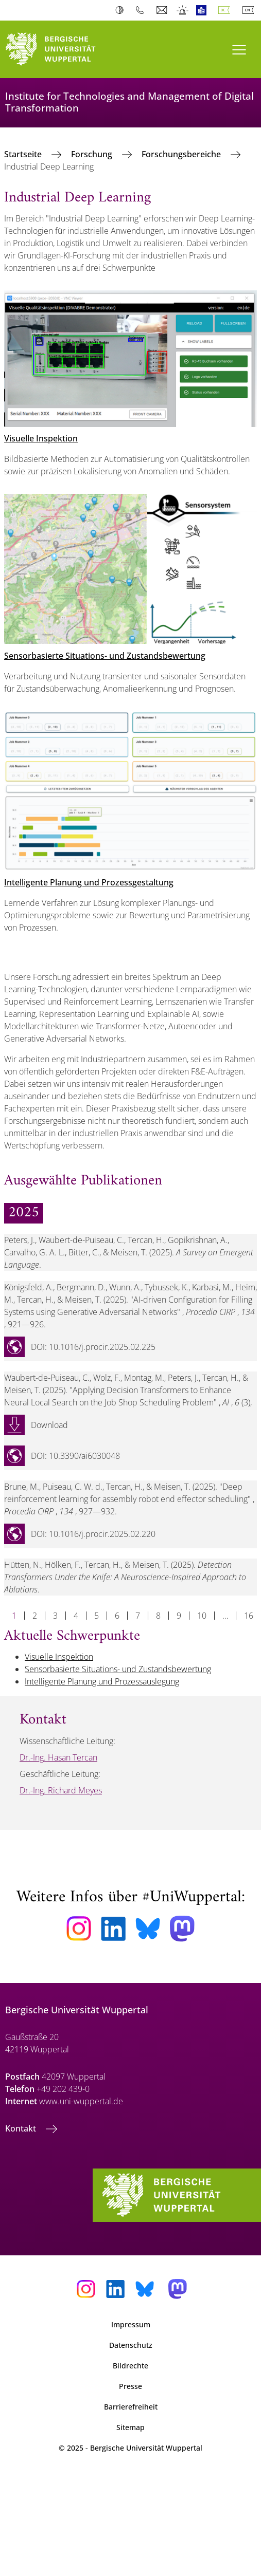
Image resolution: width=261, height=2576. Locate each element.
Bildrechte (130, 2365)
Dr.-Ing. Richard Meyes (61, 1790)
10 (201, 1615)
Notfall (183, 10)
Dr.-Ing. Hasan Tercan (58, 1757)
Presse (130, 2386)
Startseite (24, 154)
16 (248, 1615)
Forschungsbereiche (182, 154)
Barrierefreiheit (131, 2407)
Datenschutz (130, 2345)
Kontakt (21, 2128)
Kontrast (121, 10)
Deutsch (226, 10)
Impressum (130, 2324)
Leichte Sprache (203, 10)
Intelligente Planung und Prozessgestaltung (88, 882)
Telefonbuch (142, 10)
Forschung (92, 154)
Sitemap (130, 2427)
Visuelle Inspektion (41, 438)
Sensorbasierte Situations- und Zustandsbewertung (104, 655)
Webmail (162, 10)
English (250, 10)
